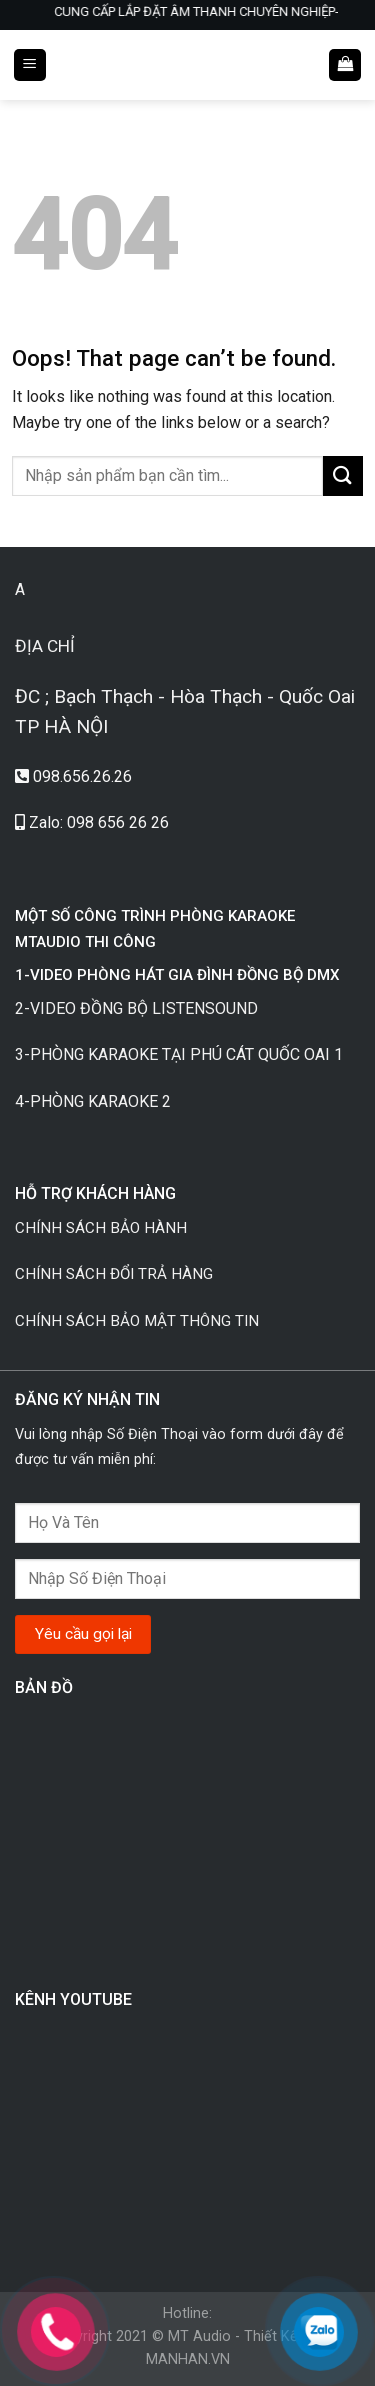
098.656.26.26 (82, 776)
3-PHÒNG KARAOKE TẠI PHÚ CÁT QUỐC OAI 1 (179, 1054)
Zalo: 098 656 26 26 (99, 822)
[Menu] (30, 65)
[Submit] (343, 475)
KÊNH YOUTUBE (73, 1999)
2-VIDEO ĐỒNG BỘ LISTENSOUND (138, 1008)
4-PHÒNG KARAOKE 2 (93, 1101)
